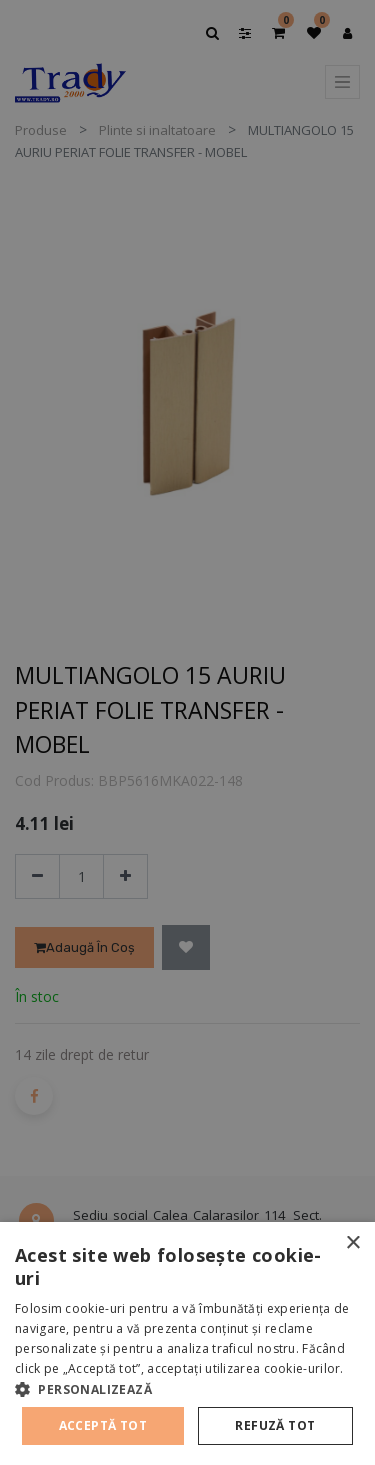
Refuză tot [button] (275, 1425)
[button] (187, 1389)
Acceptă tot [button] (103, 1425)
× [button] (352, 1243)
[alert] (187, 732)
